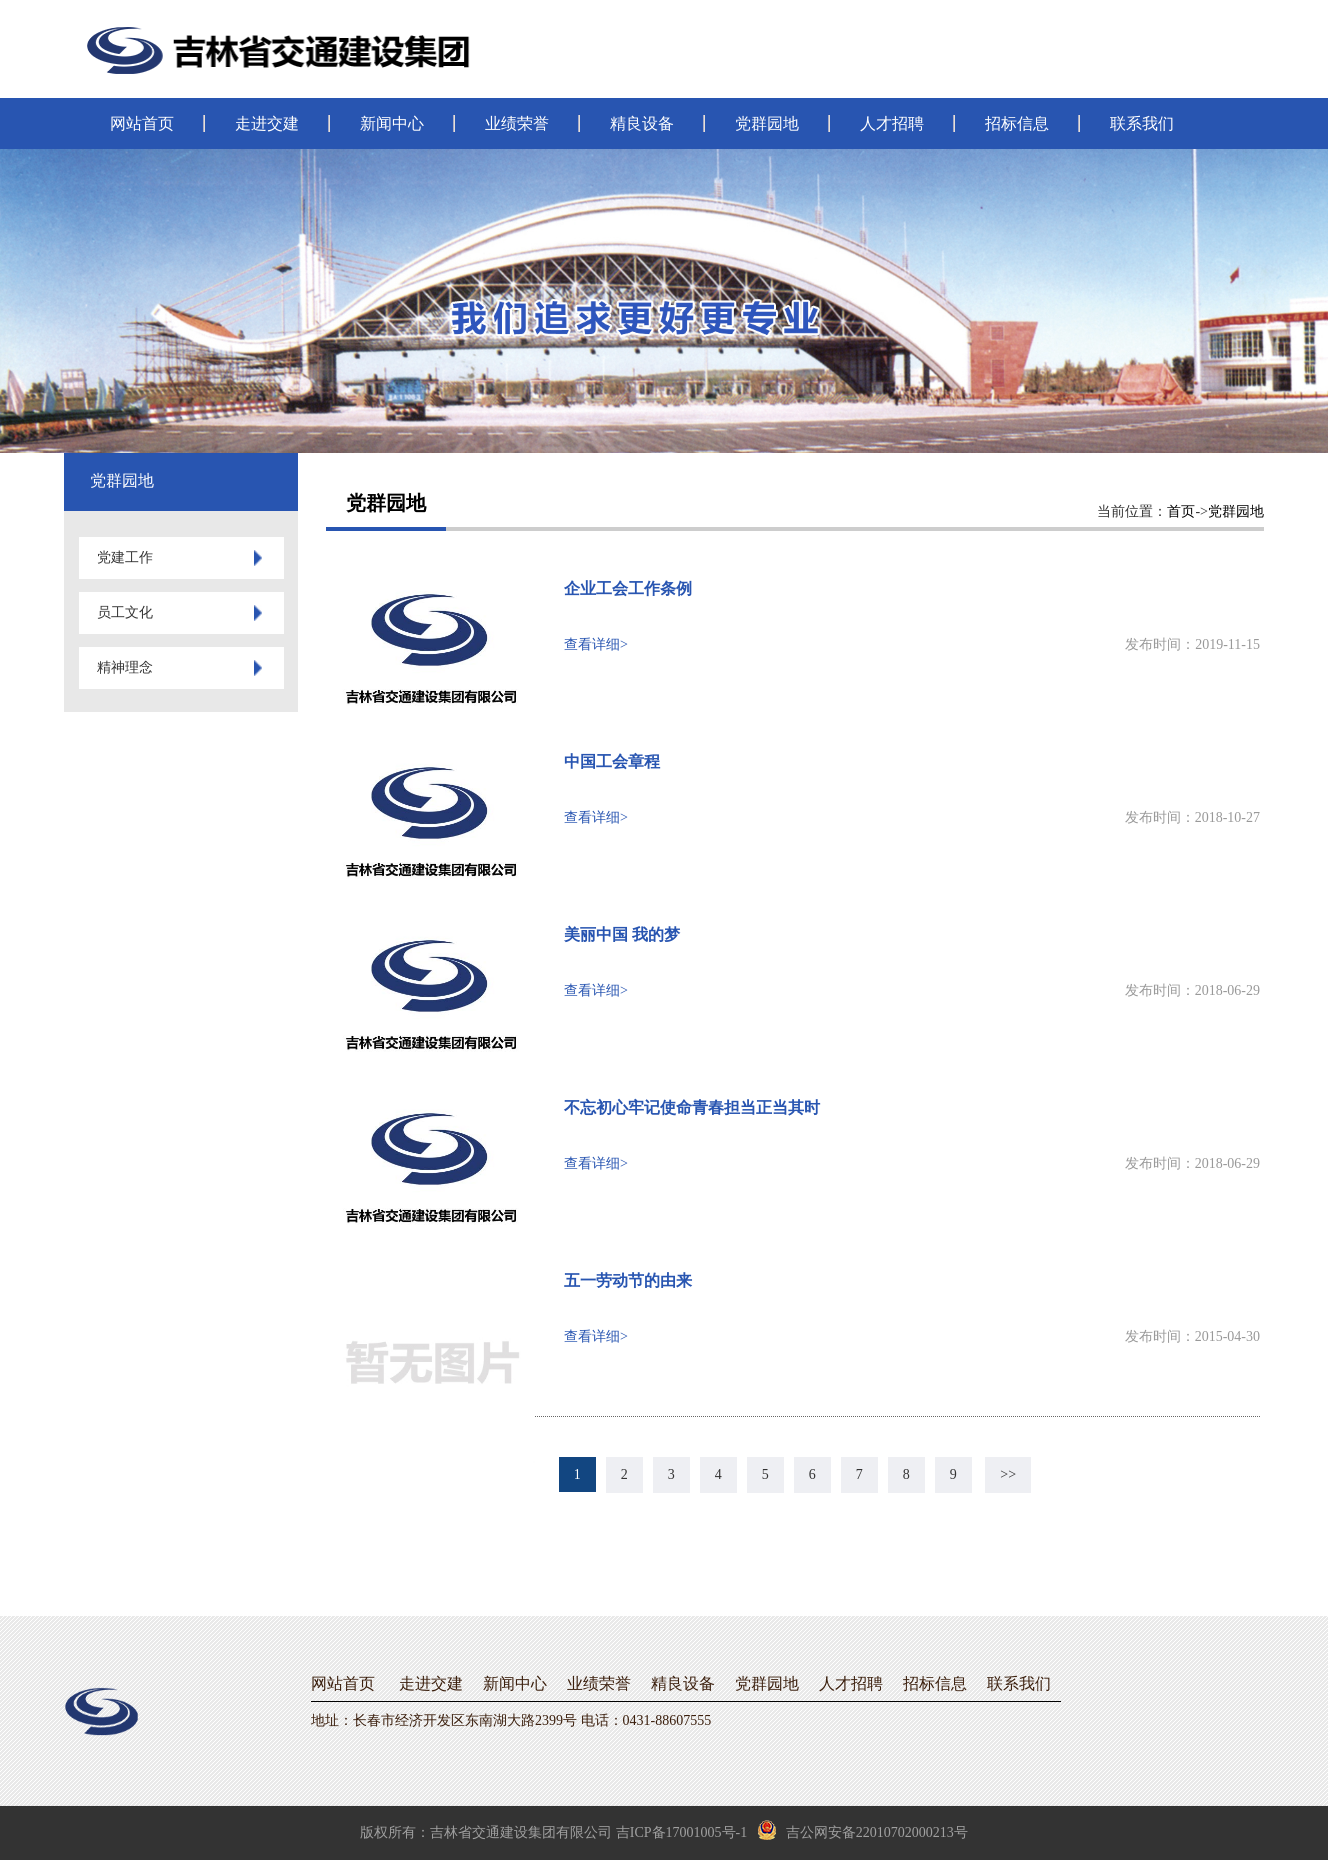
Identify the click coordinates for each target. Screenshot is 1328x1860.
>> (1008, 1474)
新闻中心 (392, 123)
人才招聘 (892, 123)
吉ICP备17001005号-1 (681, 1832)
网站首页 (142, 123)
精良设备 (642, 123)
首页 (1181, 511)
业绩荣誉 (517, 123)
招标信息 (1017, 123)
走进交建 (267, 123)
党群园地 (767, 123)
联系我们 (1142, 123)
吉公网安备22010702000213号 (862, 1830)
